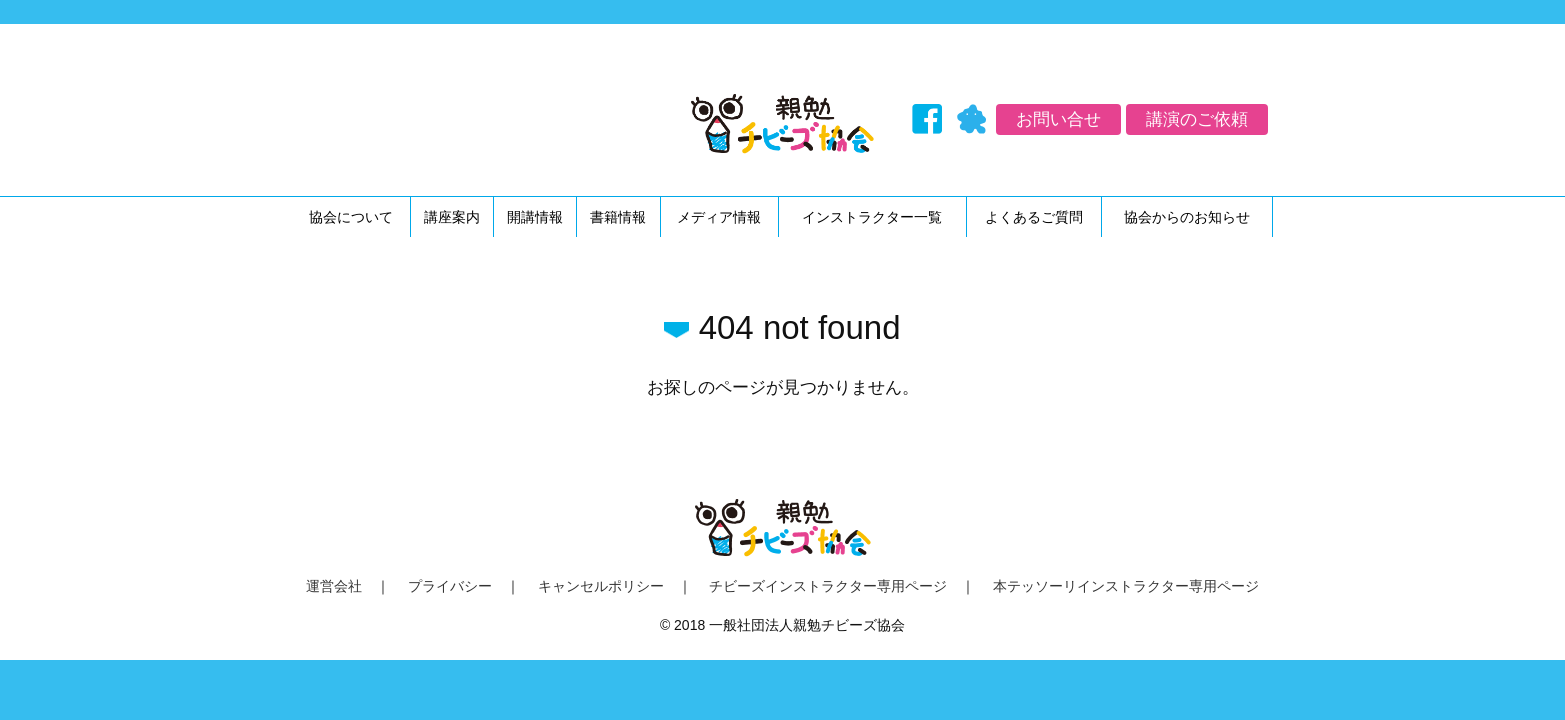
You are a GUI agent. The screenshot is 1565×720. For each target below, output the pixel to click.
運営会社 (334, 586)
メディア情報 (719, 217)
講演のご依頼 (1197, 119)
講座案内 (452, 217)
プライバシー (450, 586)
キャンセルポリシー (601, 586)
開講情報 (535, 217)
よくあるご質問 (1034, 217)
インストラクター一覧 (872, 217)
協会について (351, 217)
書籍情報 (618, 217)
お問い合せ (1058, 119)
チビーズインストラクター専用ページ (828, 586)
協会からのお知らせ (1187, 217)
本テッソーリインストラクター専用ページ (1126, 586)
